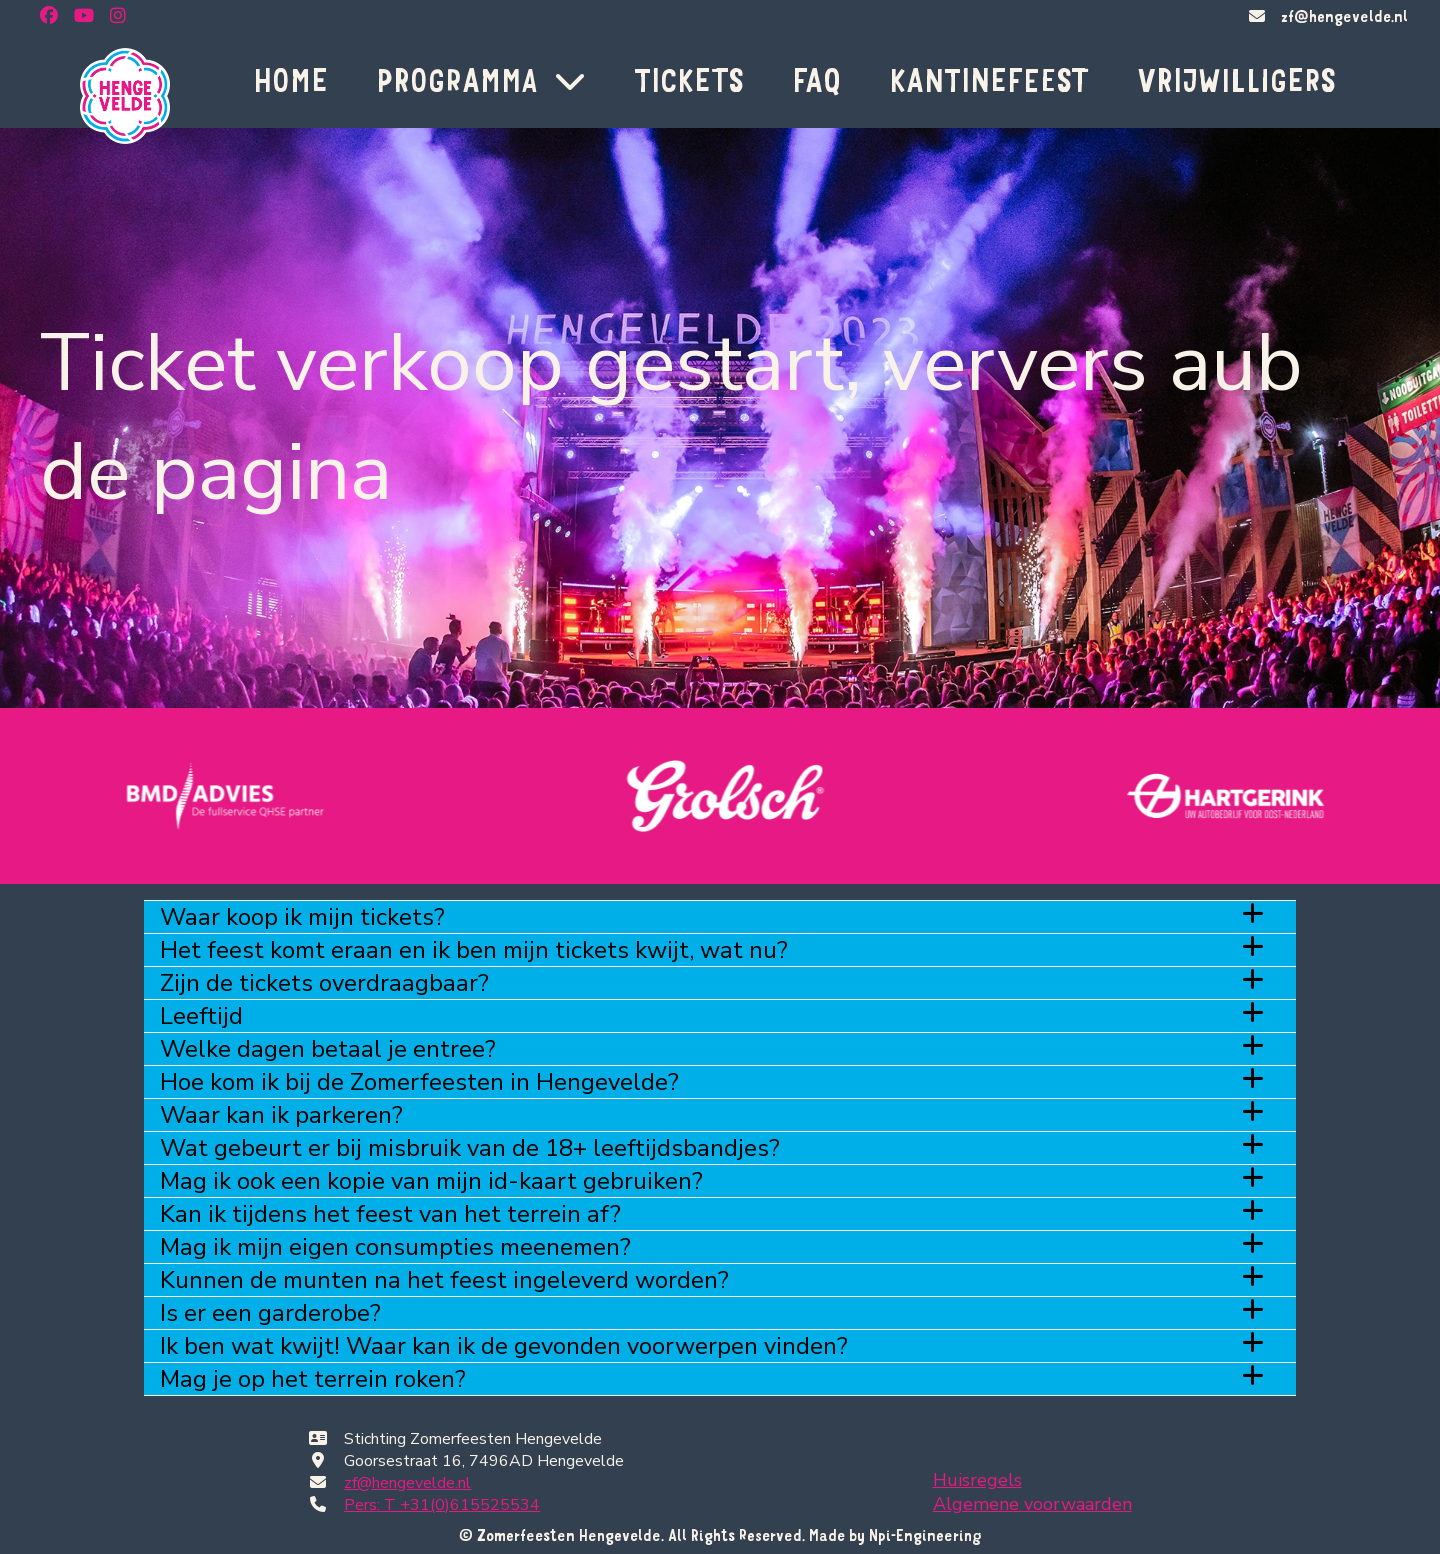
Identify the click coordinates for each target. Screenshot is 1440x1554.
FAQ (816, 80)
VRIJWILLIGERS (1237, 80)
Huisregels (977, 1480)
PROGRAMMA (481, 80)
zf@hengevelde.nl (1344, 16)
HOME (290, 80)
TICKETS (689, 80)
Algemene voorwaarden (1032, 1504)
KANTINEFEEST (989, 80)
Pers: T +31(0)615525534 (442, 1505)
